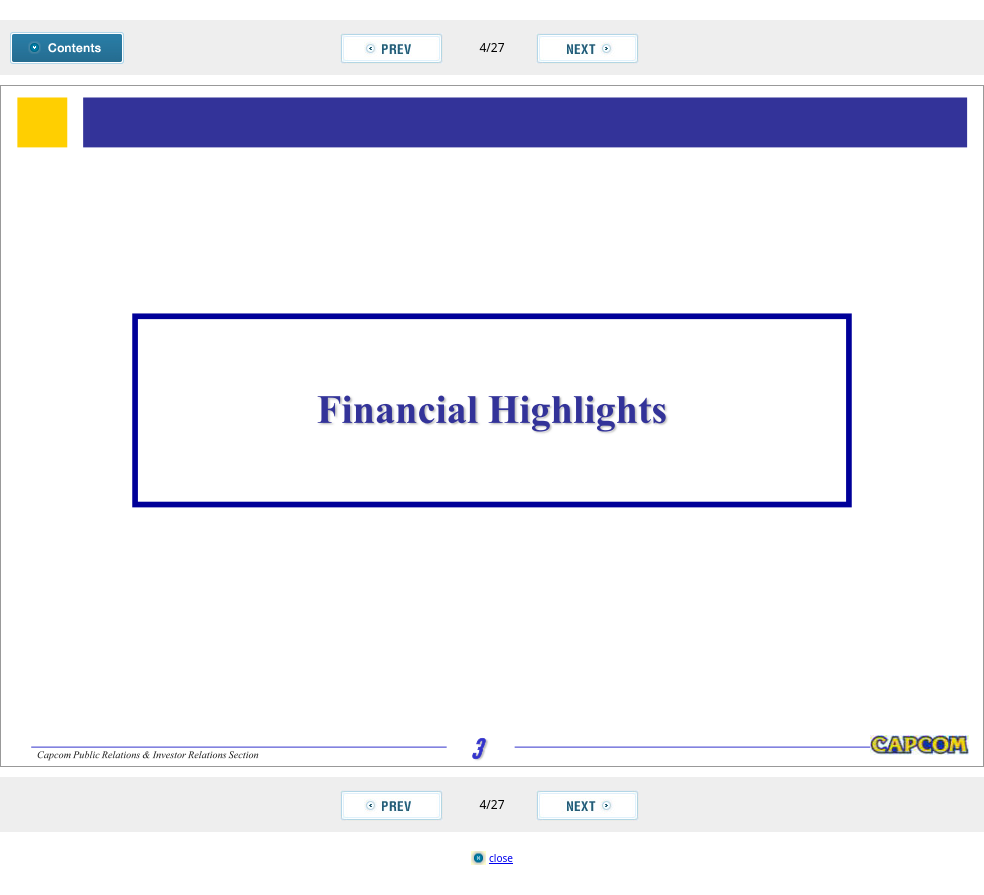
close (501, 858)
